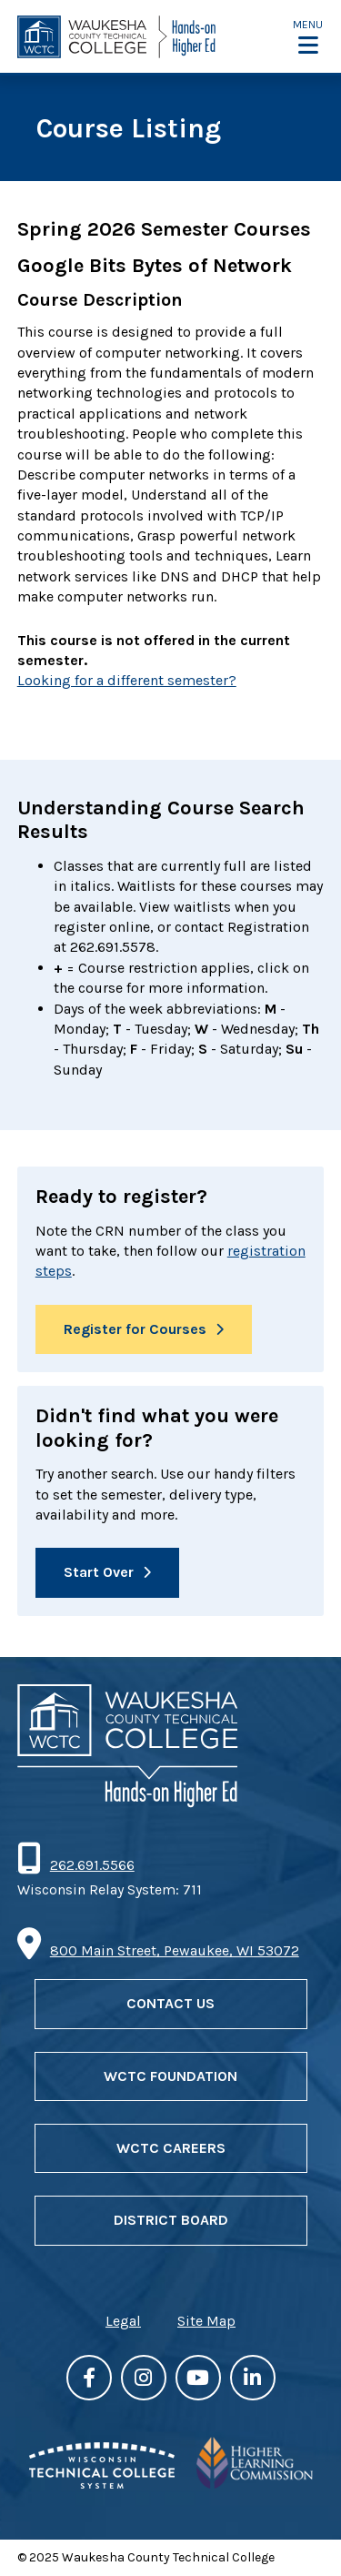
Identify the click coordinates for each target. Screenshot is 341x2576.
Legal (123, 2320)
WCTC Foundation (170, 2076)
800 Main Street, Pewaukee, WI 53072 (174, 1950)
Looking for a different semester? (126, 680)
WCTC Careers (171, 2148)
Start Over (99, 1572)
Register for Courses (135, 1329)
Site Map (206, 2320)
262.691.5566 (92, 1865)
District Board (171, 2219)
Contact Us (170, 2003)
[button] (308, 37)
